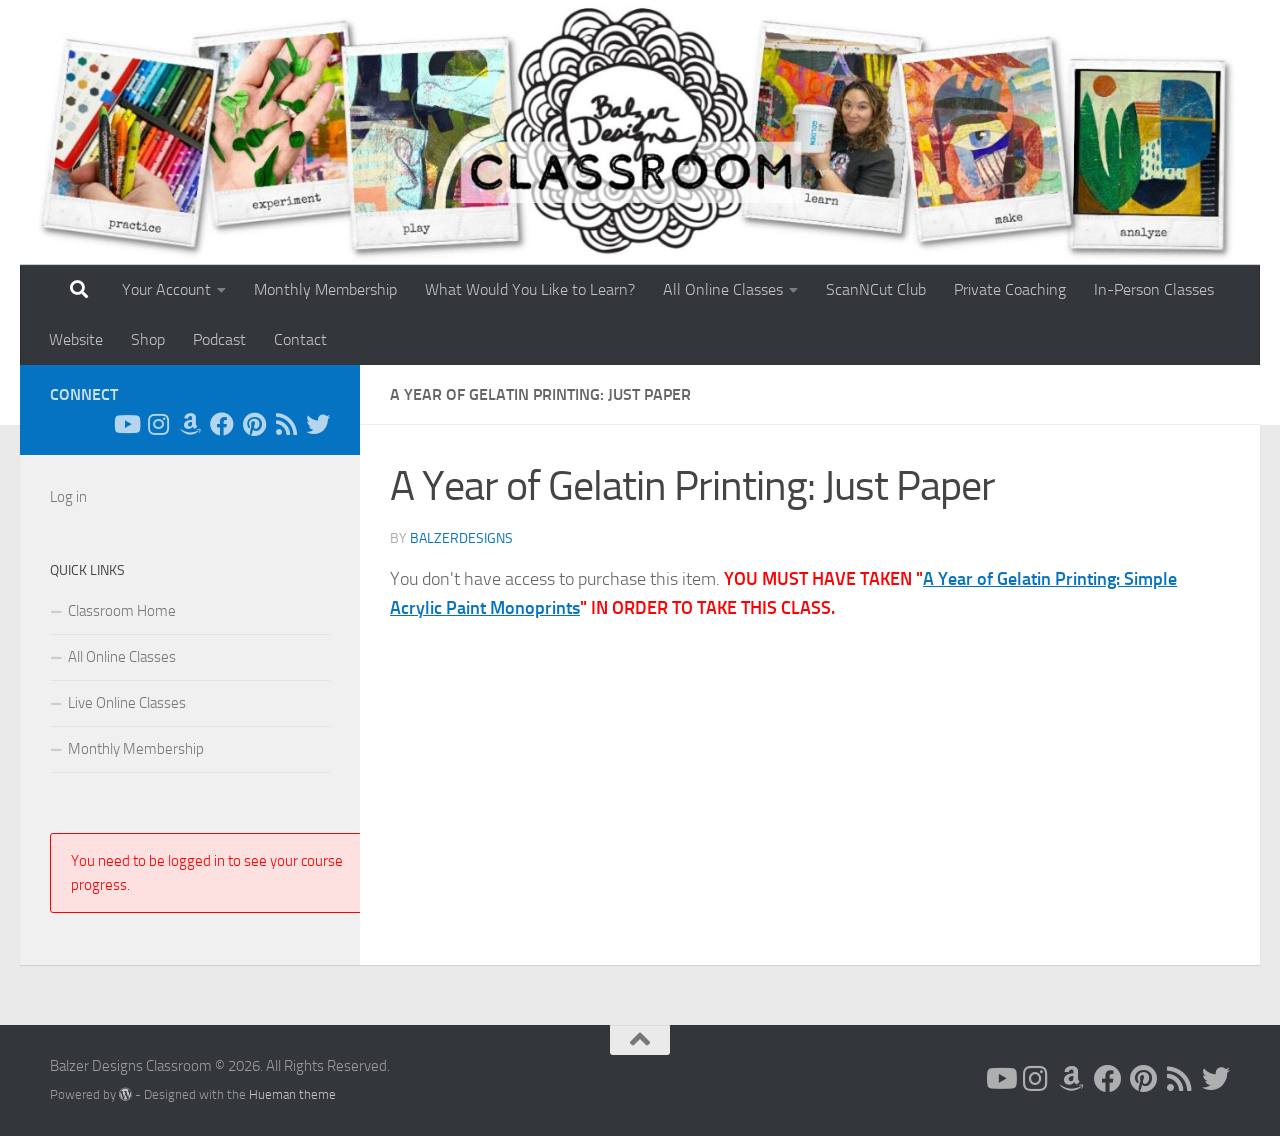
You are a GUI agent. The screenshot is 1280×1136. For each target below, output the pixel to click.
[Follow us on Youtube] (126, 424)
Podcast (219, 339)
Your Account (166, 289)
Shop (148, 339)
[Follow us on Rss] (286, 424)
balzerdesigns (461, 538)
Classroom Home (122, 611)
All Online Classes (723, 289)
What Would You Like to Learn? (530, 289)
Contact (300, 339)
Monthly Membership (325, 289)
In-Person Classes (1154, 289)
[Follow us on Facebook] (222, 424)
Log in (68, 497)
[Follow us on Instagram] (158, 424)
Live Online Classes (127, 703)
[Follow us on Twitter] (318, 424)
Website (76, 339)
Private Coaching (1010, 289)
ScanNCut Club (876, 289)
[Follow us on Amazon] (190, 424)
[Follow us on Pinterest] (254, 424)
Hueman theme (292, 1094)
